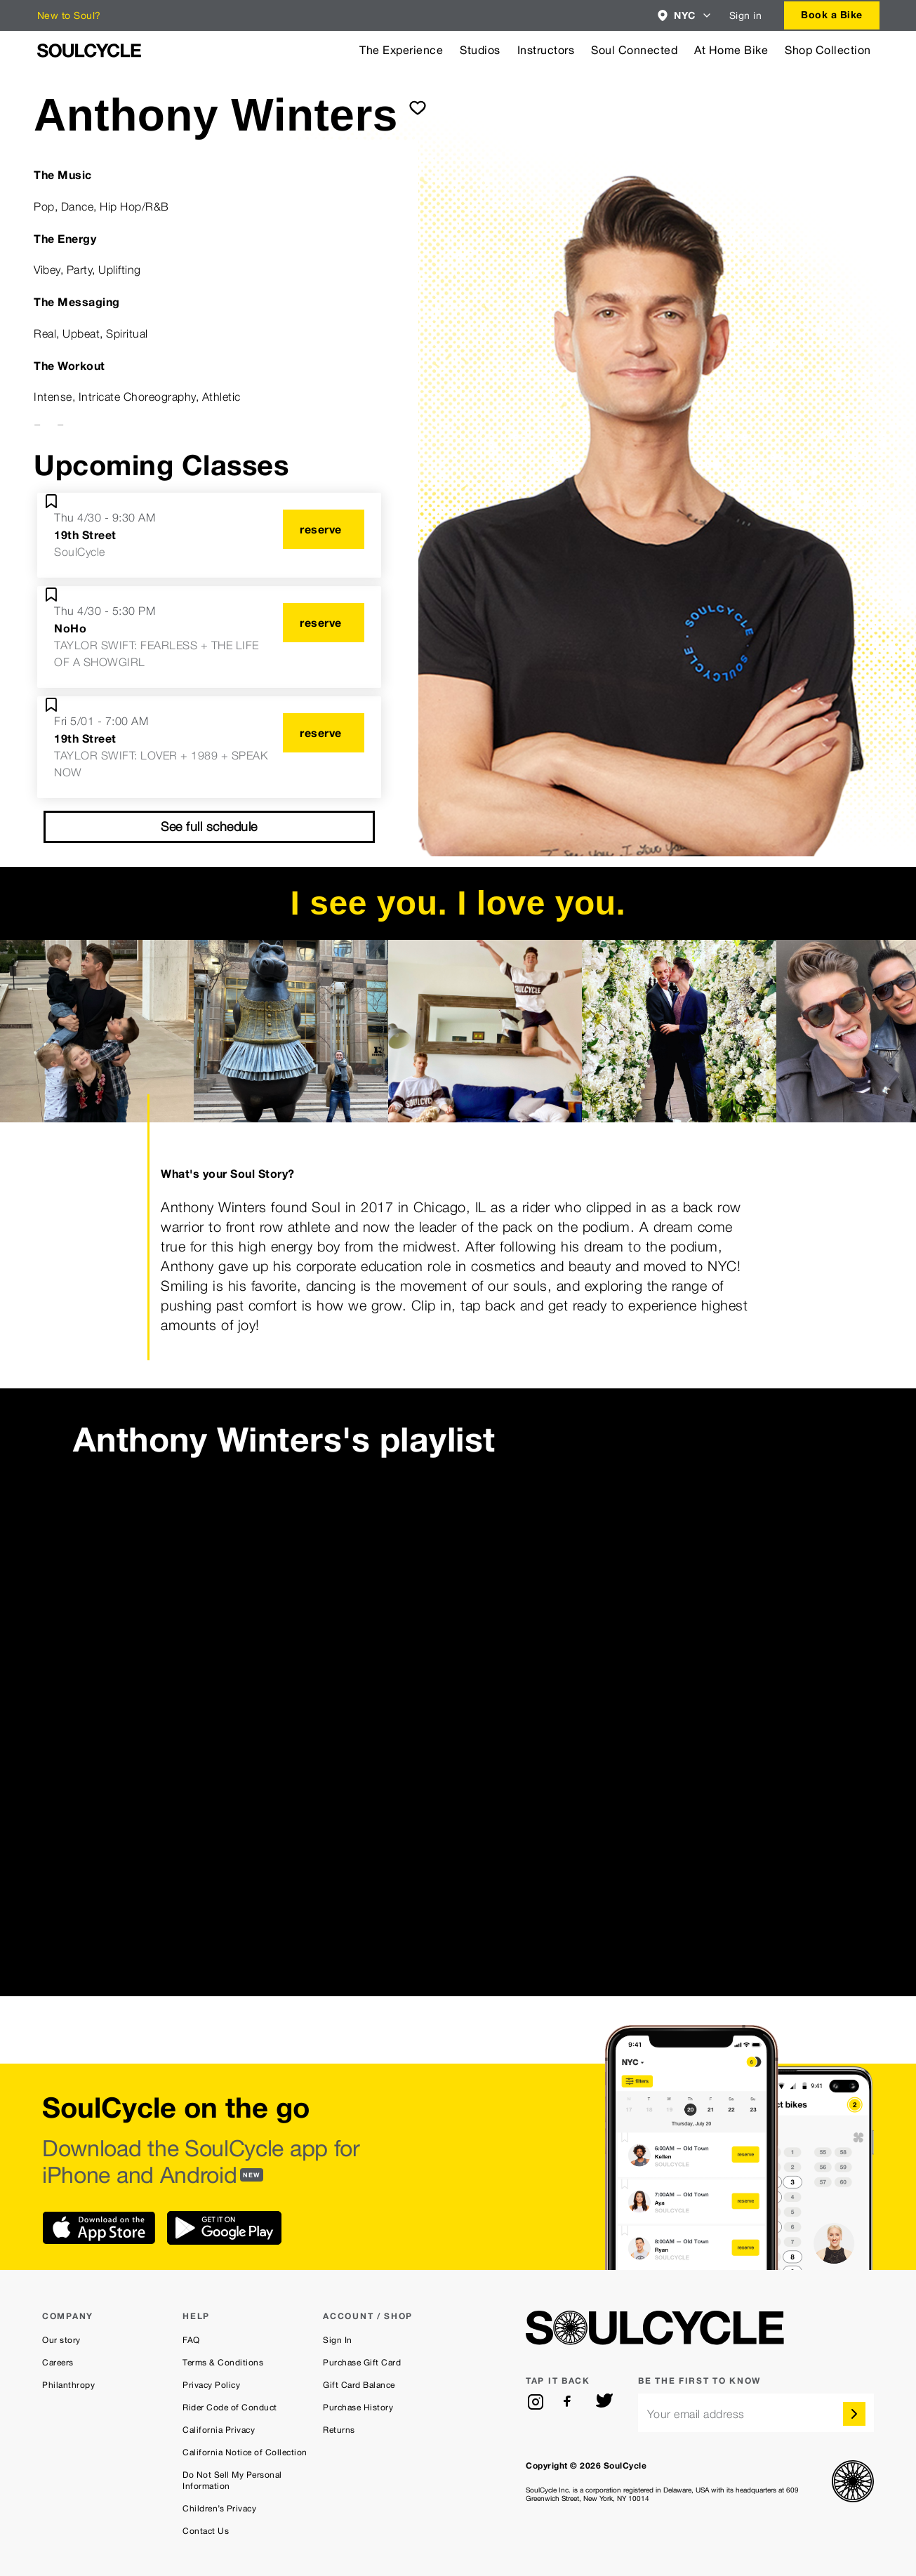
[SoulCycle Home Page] (89, 51)
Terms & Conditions (222, 2363)
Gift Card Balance (359, 2385)
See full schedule (209, 826)
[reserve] (323, 529)
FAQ (191, 2340)
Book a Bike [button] (832, 14)
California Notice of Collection (244, 2452)
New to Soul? (69, 15)
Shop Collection (828, 50)
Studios (480, 50)
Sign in (745, 15)
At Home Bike (731, 50)
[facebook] (570, 2402)
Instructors (546, 50)
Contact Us (205, 2531)
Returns (339, 2430)
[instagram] (535, 2402)
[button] (684, 15)
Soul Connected (634, 50)
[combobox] (684, 15)
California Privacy (218, 2430)
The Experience (401, 50)
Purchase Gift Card (362, 2363)
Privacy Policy (211, 2385)
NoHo (70, 628)
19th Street (85, 535)
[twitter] (604, 2402)
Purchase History (358, 2407)
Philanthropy (68, 2385)
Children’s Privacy (219, 2509)
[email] (756, 2413)
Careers (58, 2363)
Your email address (696, 2414)
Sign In (337, 2340)
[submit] (417, 107)
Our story (61, 2340)
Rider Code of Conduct (229, 2407)
